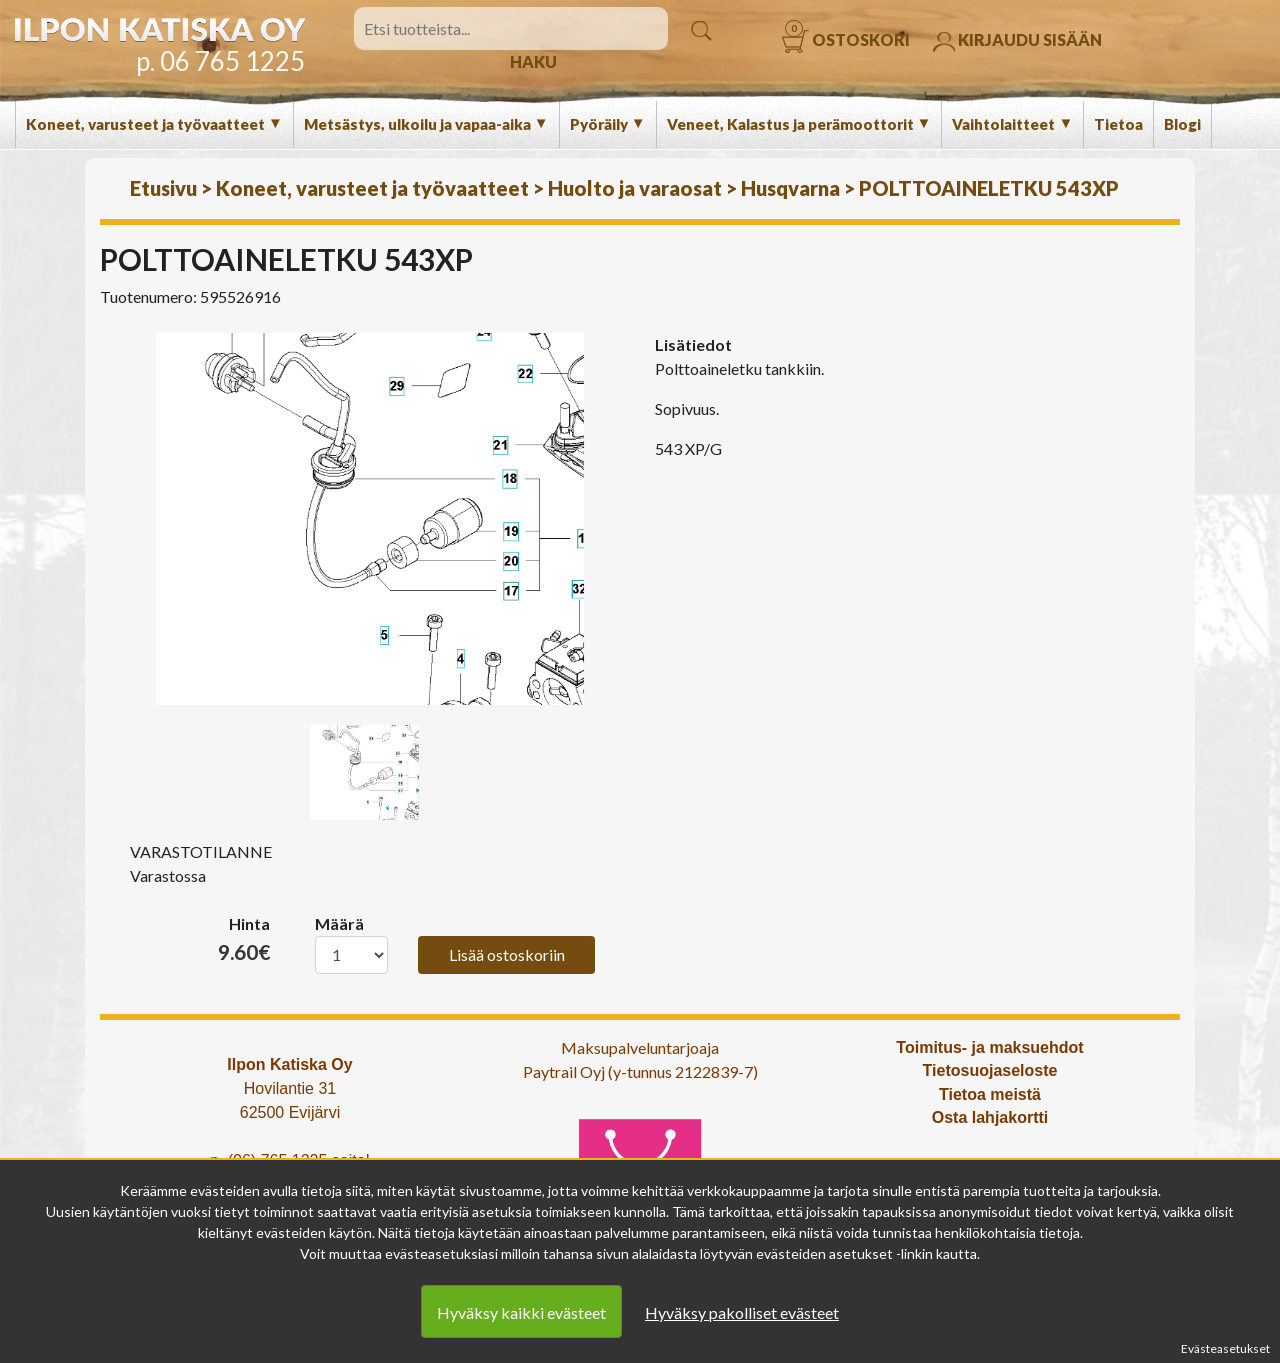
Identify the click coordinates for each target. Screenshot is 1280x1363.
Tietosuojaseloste (990, 1070)
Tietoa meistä (990, 1094)
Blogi (1182, 124)
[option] (370, 519)
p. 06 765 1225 (220, 61)
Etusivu (163, 188)
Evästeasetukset (1225, 1348)
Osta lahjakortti (990, 1117)
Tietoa (1118, 124)
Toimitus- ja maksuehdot (989, 1047)
